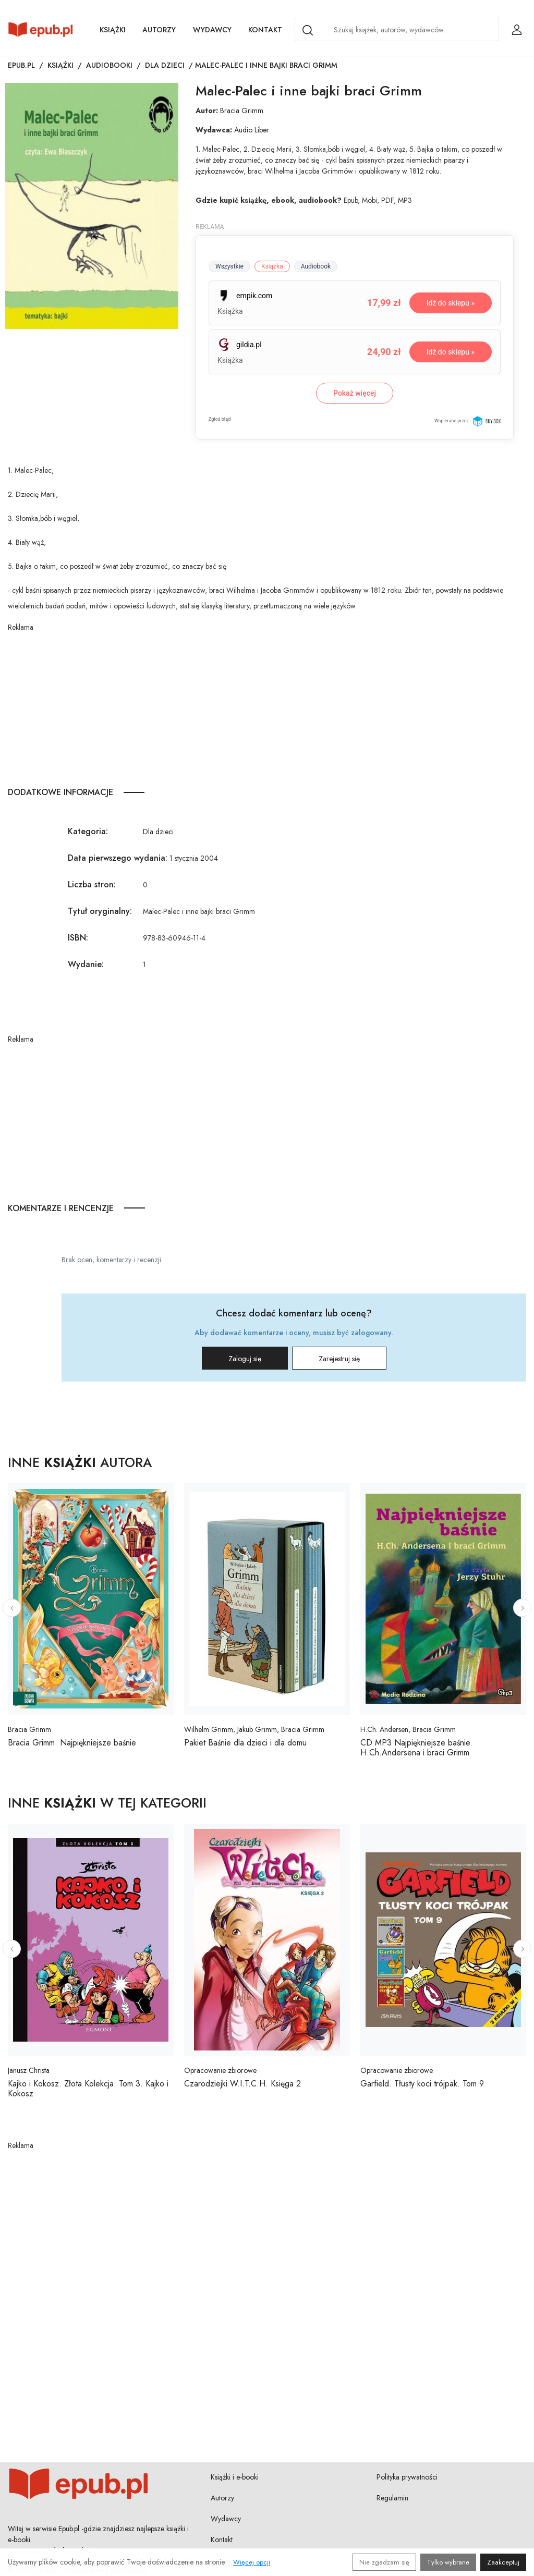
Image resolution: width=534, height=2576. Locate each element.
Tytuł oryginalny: (100, 911)
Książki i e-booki (235, 2477)
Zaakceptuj (503, 2562)
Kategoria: (88, 831)
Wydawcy (212, 30)
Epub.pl (21, 65)
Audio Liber (251, 130)
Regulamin (392, 2498)
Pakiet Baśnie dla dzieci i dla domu (245, 1743)
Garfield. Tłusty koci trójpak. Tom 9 (422, 2084)
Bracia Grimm (241, 110)
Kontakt (265, 30)
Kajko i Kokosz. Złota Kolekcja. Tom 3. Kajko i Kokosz (88, 2088)
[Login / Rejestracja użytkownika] (516, 29)
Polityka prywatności (407, 2477)
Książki (113, 30)
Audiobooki (109, 65)
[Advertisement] (267, 706)
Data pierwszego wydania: (117, 858)
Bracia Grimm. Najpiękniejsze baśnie (72, 1743)
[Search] (307, 30)
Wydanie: (86, 964)
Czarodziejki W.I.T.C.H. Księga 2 (242, 2084)
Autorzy (159, 30)
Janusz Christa (29, 2070)
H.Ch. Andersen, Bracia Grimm (408, 1729)
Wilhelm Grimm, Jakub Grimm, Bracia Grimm (254, 1729)
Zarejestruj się (339, 1358)
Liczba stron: (92, 884)
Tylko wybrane (448, 2562)
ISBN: (78, 938)
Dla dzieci (165, 65)
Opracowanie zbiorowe (220, 2070)
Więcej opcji (251, 2562)
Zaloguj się (244, 1358)
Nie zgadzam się (384, 2562)
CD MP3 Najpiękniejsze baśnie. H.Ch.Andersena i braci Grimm (416, 1748)
